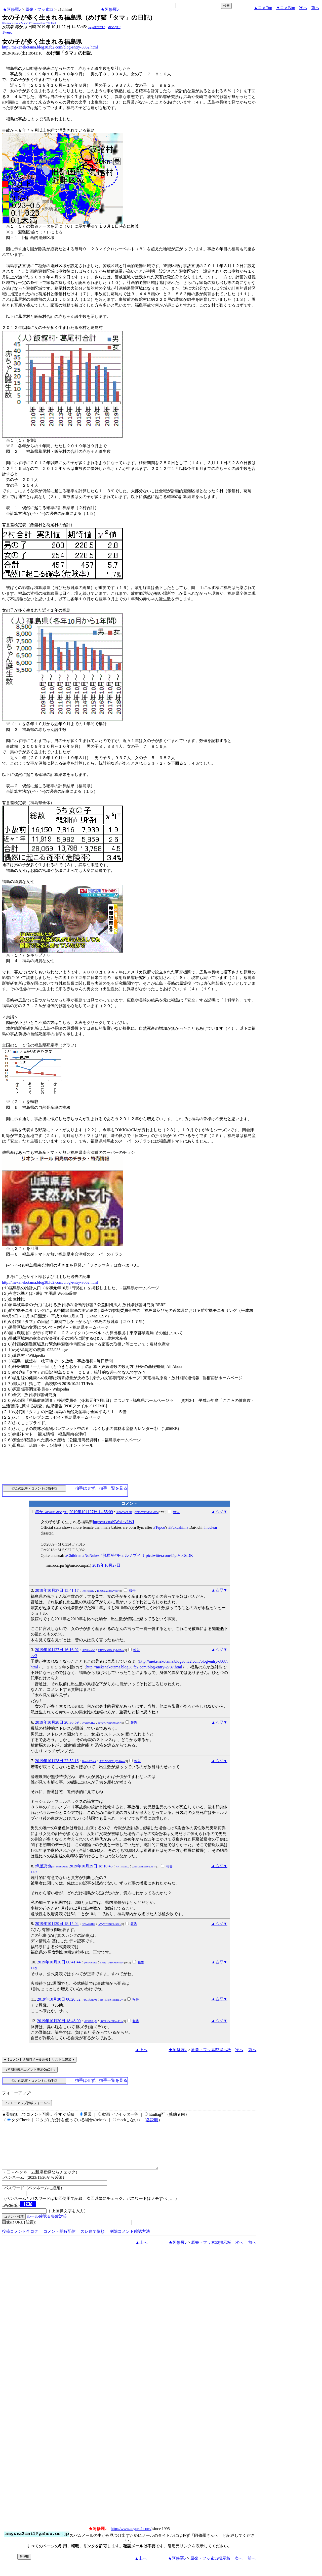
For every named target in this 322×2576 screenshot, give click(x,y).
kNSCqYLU (114, 27)
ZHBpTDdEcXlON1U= (112, 1962)
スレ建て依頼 (92, 2240)
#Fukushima (178, 1527)
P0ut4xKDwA (89, 1761)
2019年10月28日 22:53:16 (57, 1761)
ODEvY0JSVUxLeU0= (146, 1512)
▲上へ (141, 2050)
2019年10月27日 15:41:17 (57, 1590)
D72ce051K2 (88, 1722)
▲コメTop (263, 8)
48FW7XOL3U (124, 1512)
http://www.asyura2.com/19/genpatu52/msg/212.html (29, 23)
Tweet (7, 32)
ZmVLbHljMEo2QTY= (144, 1866)
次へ (303, 8)
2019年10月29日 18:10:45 (91, 1866)
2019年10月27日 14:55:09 (91, 1512)
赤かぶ (51, 1512)
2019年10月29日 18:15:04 (57, 1923)
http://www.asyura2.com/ (131, 2538)
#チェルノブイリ (130, 1555)
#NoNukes (90, 1555)
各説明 (152, 2120)
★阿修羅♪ (12, 9)
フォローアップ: (16, 2093)
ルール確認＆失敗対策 (47, 2225)
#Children (73, 1555)
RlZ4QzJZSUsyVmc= (108, 1591)
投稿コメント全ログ (20, 2240)
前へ (315, 8)
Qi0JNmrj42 (88, 1591)
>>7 (34, 1872)
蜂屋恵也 (51, 1866)
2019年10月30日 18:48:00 (59, 2021)
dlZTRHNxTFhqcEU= (111, 1999)
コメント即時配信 (59, 2240)
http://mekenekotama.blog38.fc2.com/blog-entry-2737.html (134, 1667)
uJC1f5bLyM (90, 1999)
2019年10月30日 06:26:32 (58, 1999)
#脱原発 (108, 1555)
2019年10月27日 (106, 1565)
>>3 (34, 1656)
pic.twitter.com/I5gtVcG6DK (169, 1555)
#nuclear (210, 1527)
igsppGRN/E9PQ (96, 27)
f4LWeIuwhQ (89, 1650)
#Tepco (159, 1527)
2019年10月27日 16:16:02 (57, 1650)
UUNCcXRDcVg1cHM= (111, 1650)
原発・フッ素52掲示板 (211, 2050)
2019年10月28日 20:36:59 (57, 1722)
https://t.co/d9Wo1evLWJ (113, 1522)
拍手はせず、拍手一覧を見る (101, 1488)
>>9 (34, 1968)
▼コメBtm (285, 8)
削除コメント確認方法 (130, 2240)
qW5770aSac (90, 1962)
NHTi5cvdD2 (123, 1866)
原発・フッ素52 (39, 9)
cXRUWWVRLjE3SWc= (112, 1761)
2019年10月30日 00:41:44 (59, 1962)
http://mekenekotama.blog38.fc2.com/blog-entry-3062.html (50, 47)
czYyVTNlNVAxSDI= (109, 1722)
